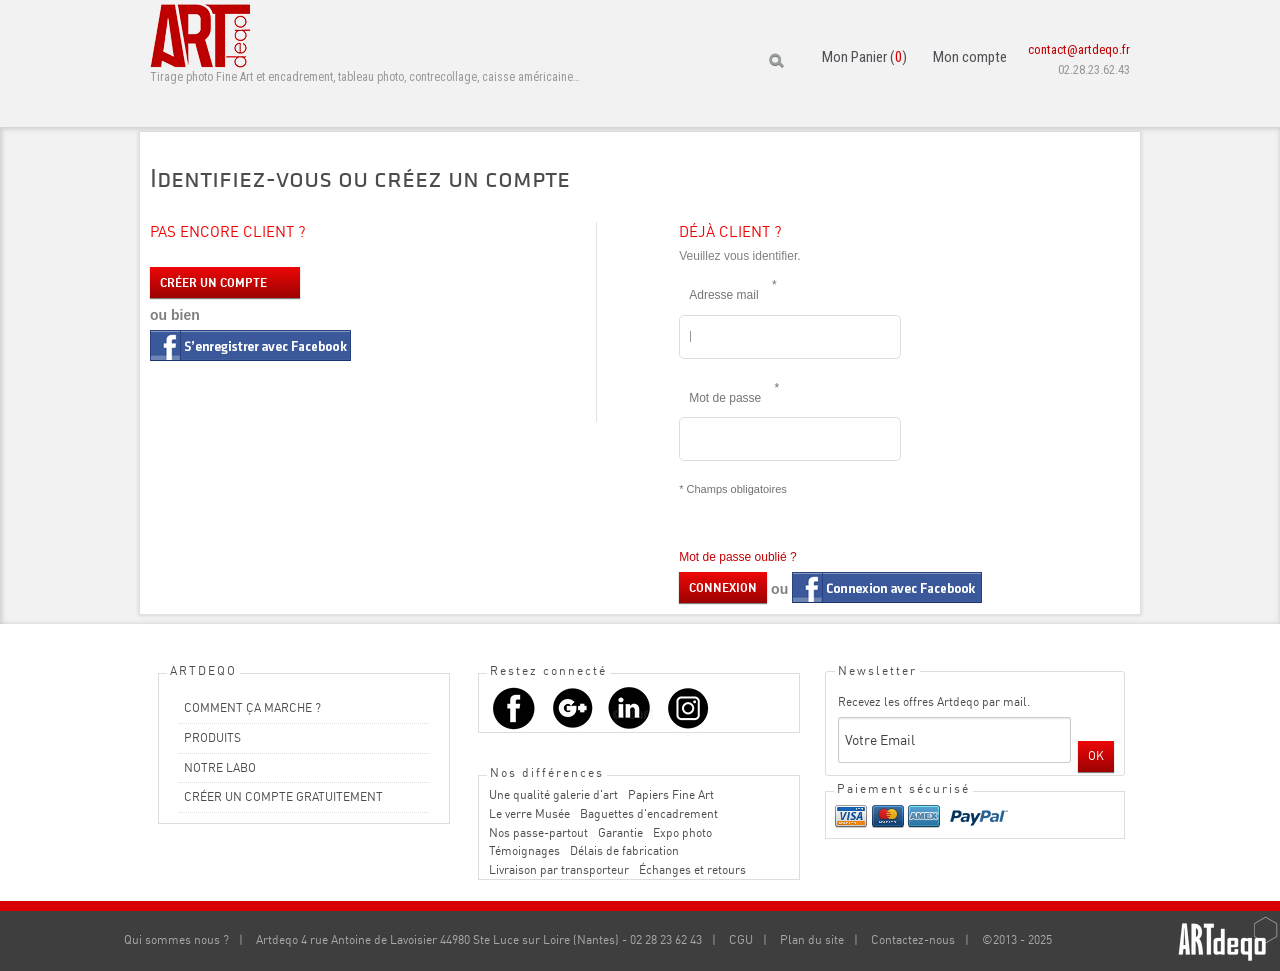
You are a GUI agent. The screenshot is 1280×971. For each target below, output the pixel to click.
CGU (741, 939)
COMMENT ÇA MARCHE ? (252, 707)
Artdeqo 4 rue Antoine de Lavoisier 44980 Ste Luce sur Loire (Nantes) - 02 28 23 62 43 (479, 939)
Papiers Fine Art (671, 794)
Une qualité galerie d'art (553, 794)
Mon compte (970, 57)
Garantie (620, 832)
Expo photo (682, 832)
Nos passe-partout (538, 832)
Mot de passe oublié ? (737, 557)
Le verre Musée (529, 813)
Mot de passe (730, 392)
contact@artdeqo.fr (1079, 49)
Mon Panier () (864, 57)
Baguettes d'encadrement (649, 813)
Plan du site (812, 939)
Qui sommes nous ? (176, 939)
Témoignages (524, 850)
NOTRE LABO (220, 767)
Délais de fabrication (624, 850)
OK (1096, 755)
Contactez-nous (913, 939)
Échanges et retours (692, 869)
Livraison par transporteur (559, 869)
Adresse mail (728, 289)
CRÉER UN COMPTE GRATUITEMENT (283, 796)
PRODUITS (212, 737)
